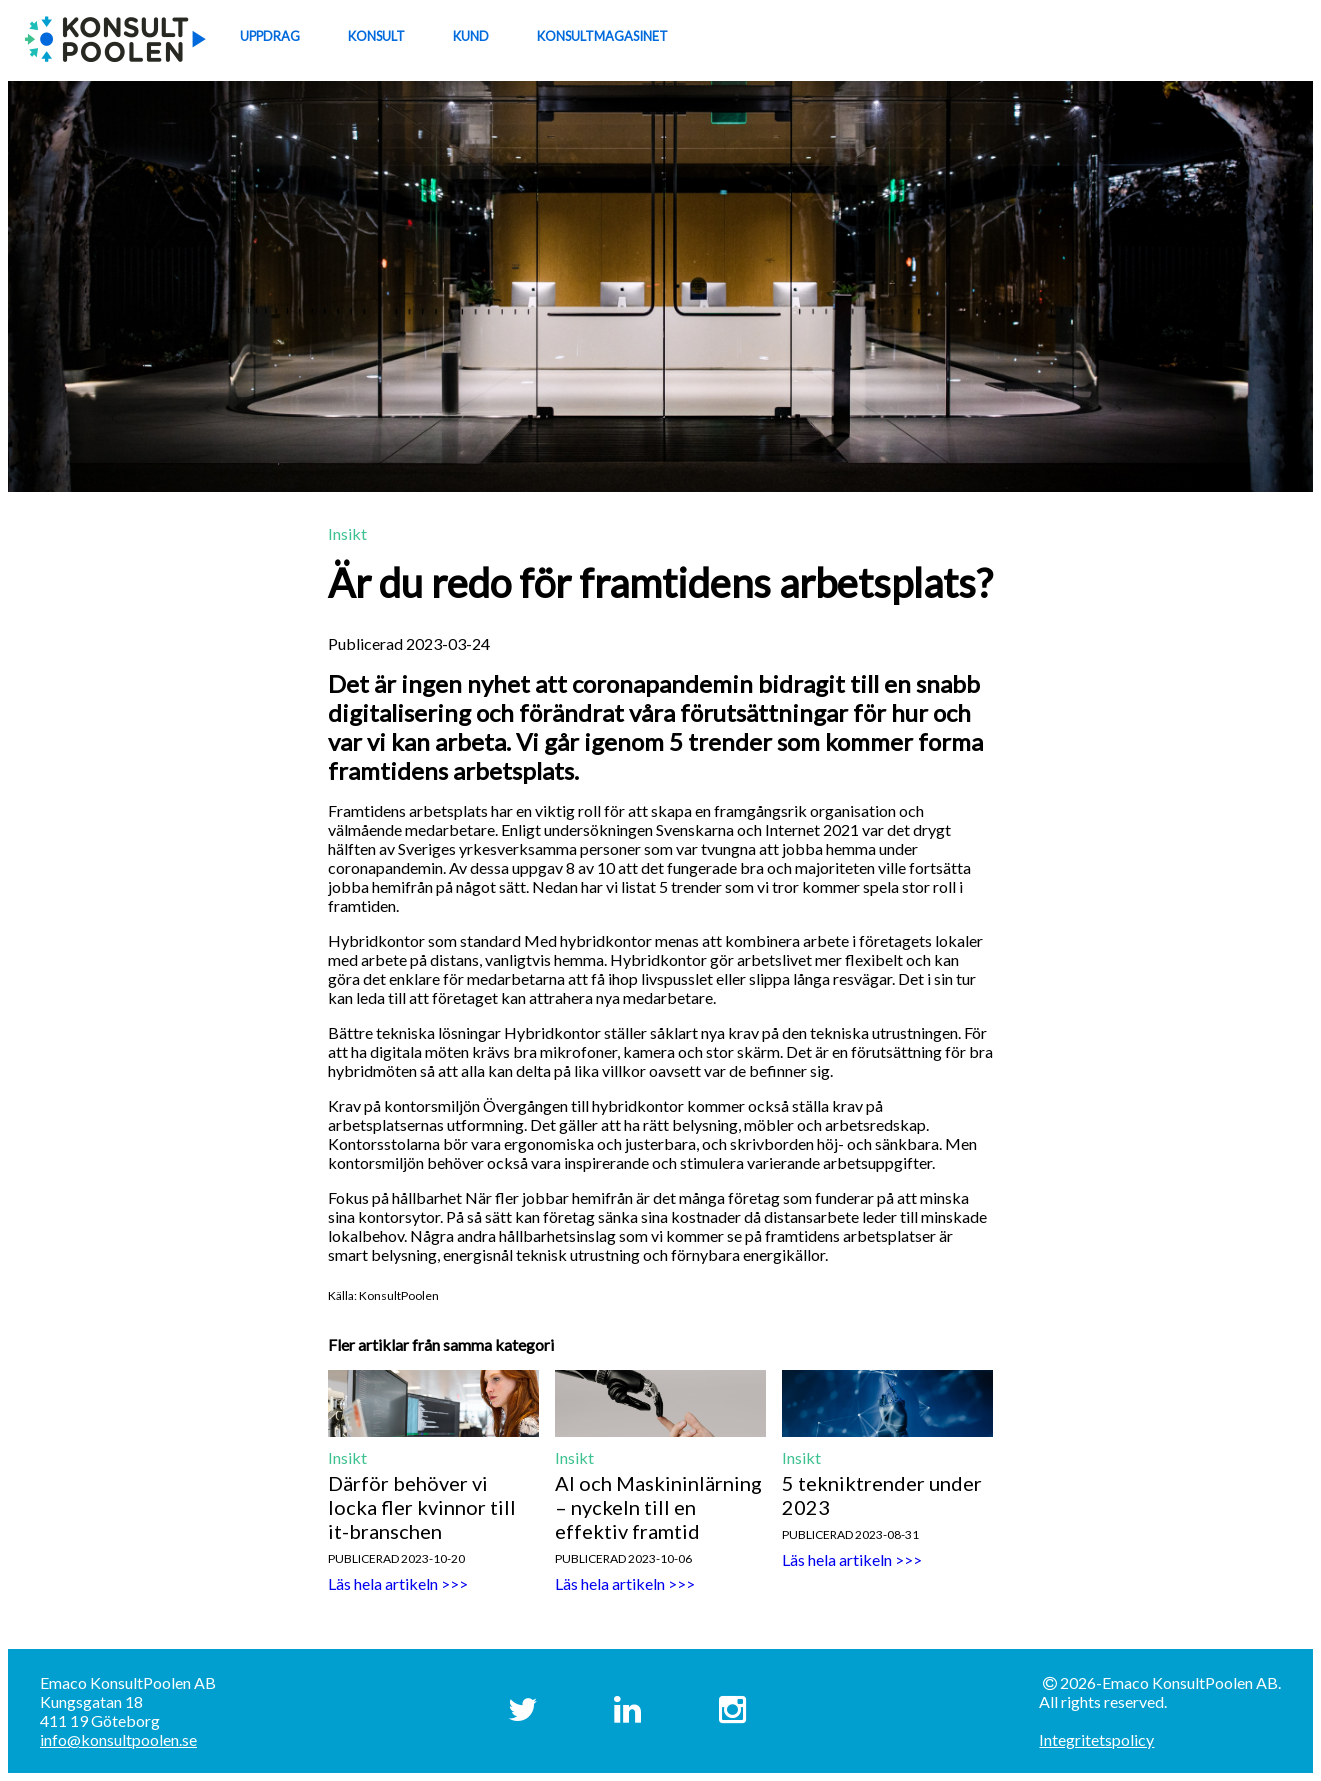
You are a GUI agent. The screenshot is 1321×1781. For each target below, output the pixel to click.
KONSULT (376, 36)
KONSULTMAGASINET (602, 36)
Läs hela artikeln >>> (398, 1583)
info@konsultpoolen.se (118, 1739)
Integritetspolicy (1096, 1739)
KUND (471, 36)
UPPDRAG (270, 36)
